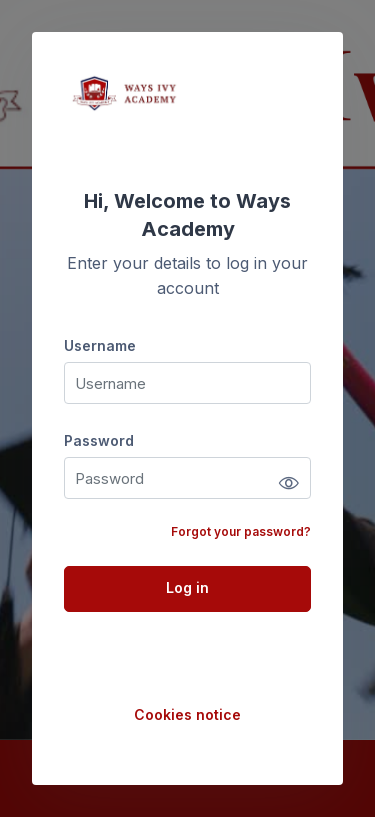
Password (99, 440)
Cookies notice (187, 714)
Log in (187, 587)
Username (100, 345)
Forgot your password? (241, 531)
